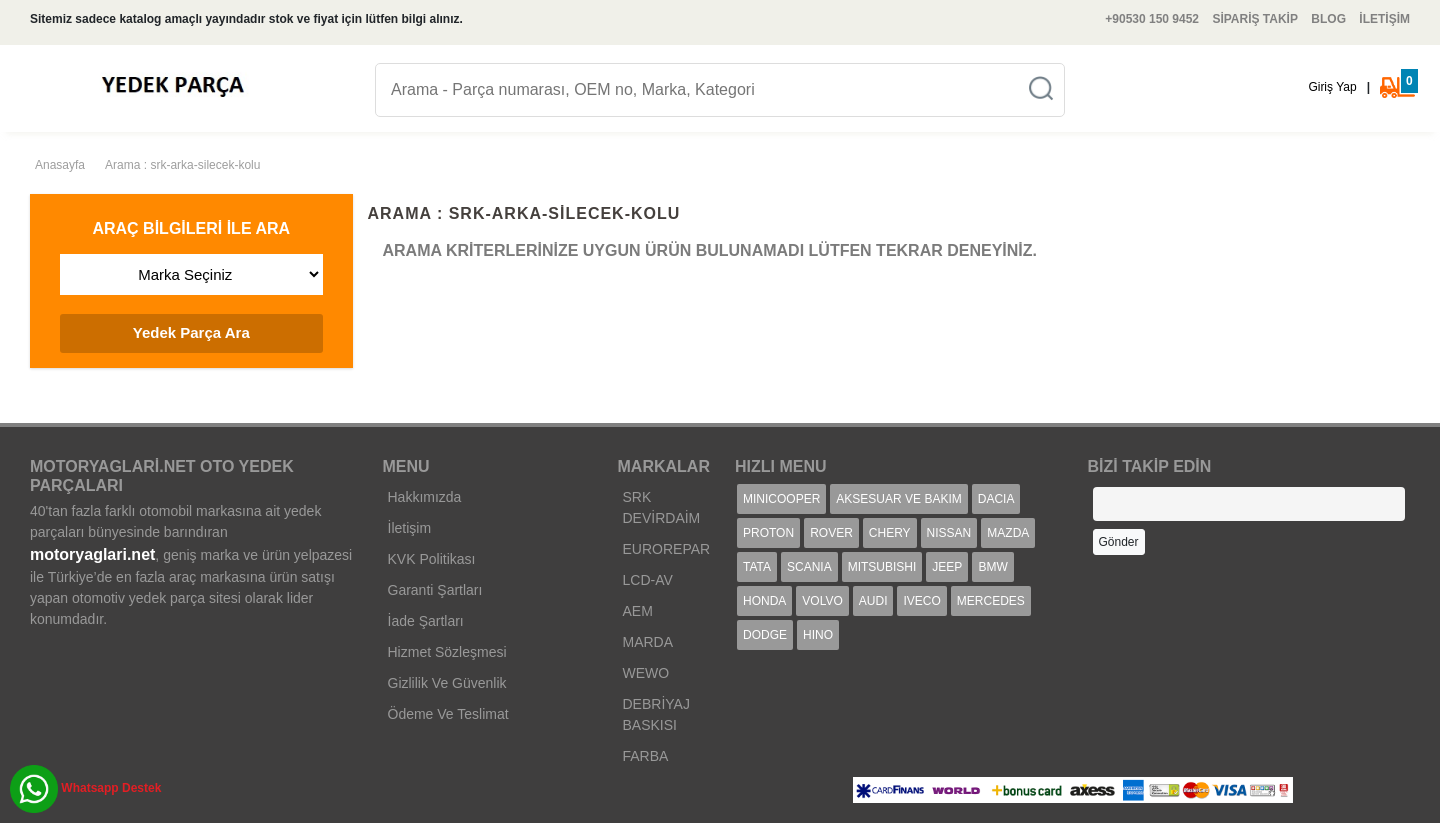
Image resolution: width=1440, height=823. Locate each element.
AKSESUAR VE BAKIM (898, 499)
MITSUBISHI (882, 567)
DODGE (765, 635)
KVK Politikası (432, 559)
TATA (757, 567)
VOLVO (822, 601)
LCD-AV (648, 580)
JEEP (947, 567)
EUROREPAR (667, 549)
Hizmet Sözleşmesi (447, 652)
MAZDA (1008, 533)
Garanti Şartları (435, 590)
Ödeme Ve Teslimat (448, 714)
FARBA (646, 756)
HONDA (764, 601)
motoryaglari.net (92, 554)
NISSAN (949, 533)
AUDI (873, 601)
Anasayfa (60, 165)
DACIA (996, 499)
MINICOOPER (781, 499)
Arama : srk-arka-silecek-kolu (182, 165)
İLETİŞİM (1384, 19)
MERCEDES (991, 601)
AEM (638, 611)
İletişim (410, 528)
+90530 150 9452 (1152, 19)
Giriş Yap (1332, 87)
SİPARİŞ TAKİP (1255, 19)
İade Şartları (426, 621)
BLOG (1328, 19)
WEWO (646, 673)
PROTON (768, 533)
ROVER (831, 533)
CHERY (890, 533)
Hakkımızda (425, 497)
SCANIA (809, 567)
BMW (992, 567)
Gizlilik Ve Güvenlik (447, 683)
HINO (818, 635)
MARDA (648, 642)
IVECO (921, 601)
